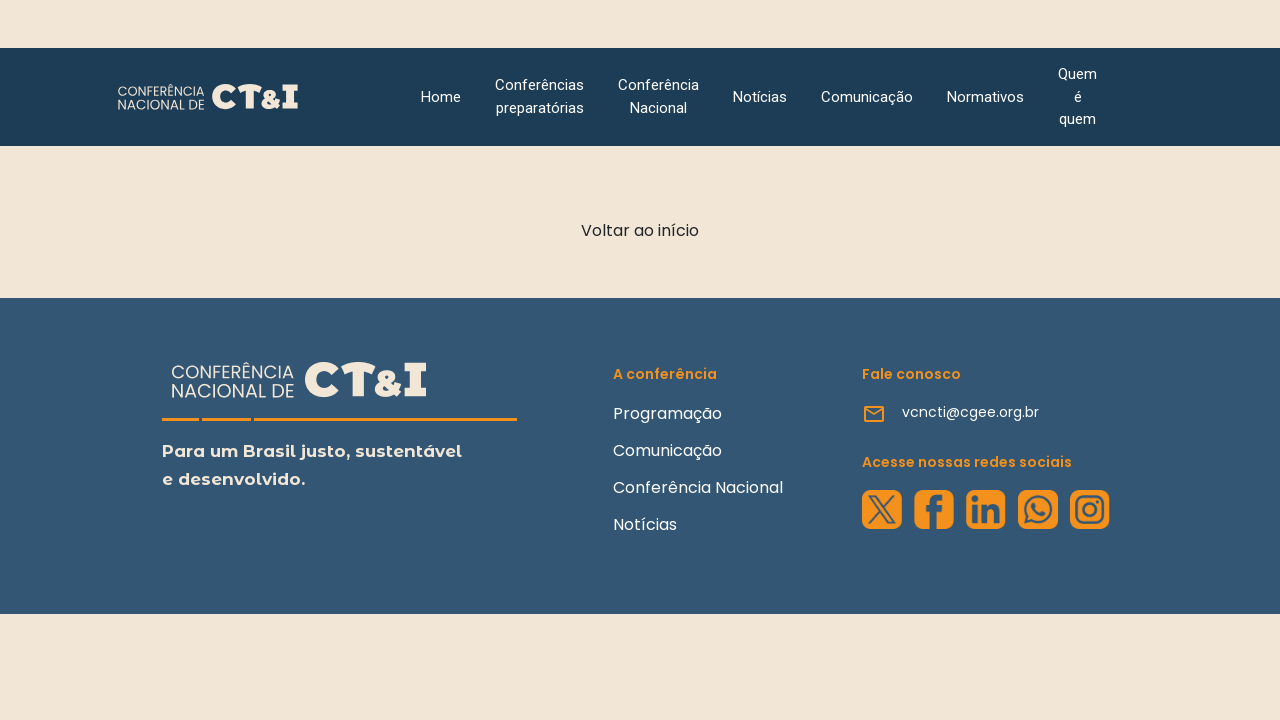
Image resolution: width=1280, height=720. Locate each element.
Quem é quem (1077, 96)
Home (441, 97)
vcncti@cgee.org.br (970, 412)
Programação (667, 413)
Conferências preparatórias (539, 96)
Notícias (760, 97)
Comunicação (867, 97)
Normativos (985, 97)
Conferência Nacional (658, 96)
